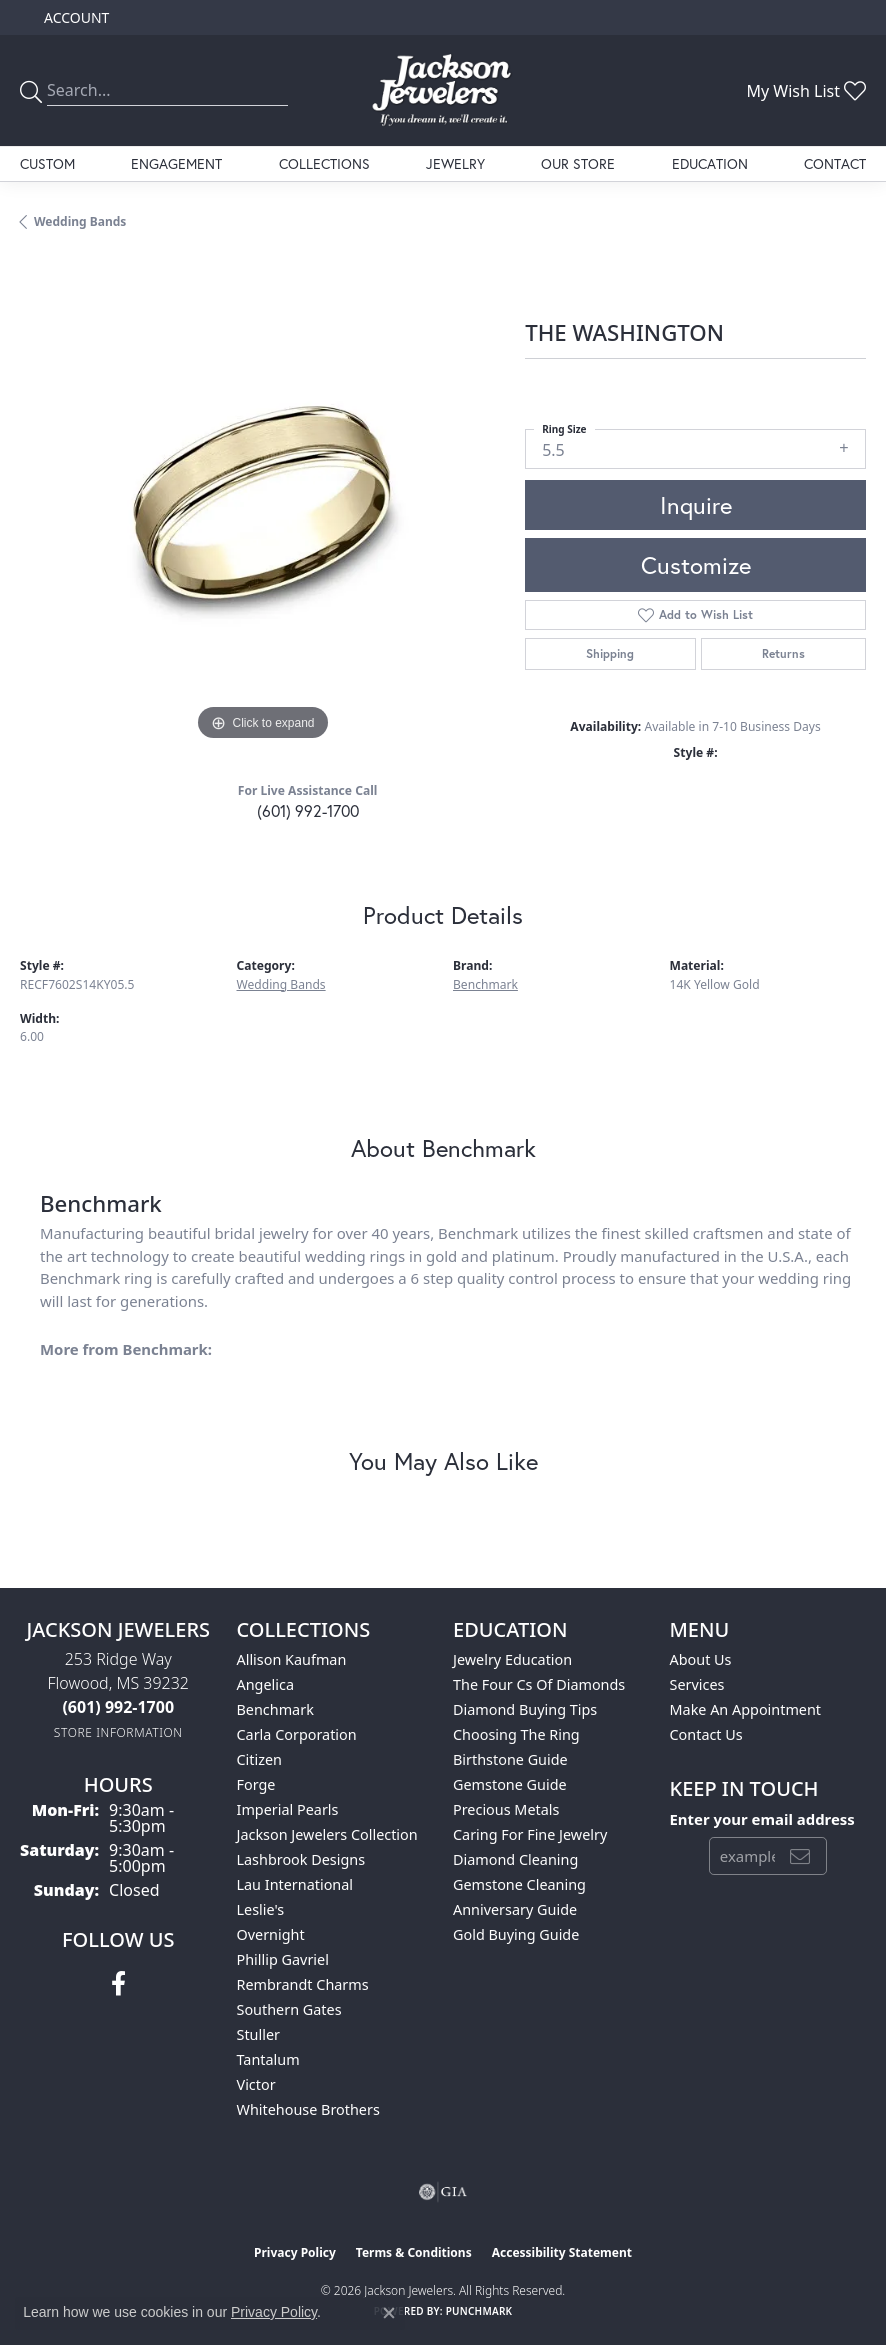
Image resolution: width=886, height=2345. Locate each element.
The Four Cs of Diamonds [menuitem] (539, 1684)
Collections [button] (324, 163)
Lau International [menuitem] (295, 1884)
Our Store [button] (578, 163)
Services (697, 1684)
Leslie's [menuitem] (261, 1909)
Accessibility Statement (562, 2252)
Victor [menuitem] (256, 2084)
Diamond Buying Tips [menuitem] (525, 1709)
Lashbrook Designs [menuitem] (301, 1859)
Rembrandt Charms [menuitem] (303, 1984)
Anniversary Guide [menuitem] (515, 1909)
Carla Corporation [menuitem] (297, 1734)
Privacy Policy (295, 2252)
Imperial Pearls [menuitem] (288, 1809)
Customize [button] (696, 565)
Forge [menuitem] (256, 1784)
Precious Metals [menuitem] (506, 1809)
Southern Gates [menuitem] (289, 2009)
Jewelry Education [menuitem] (512, 1659)
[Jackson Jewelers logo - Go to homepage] (443, 90)
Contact (835, 163)
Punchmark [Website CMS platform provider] (479, 2311)
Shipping (610, 653)
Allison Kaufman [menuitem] (292, 1659)
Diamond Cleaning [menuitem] (515, 1859)
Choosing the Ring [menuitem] (516, 1734)
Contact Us (706, 1734)
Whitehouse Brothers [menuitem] (308, 2109)
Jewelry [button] (455, 163)
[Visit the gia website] (443, 2192)
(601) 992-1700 (308, 810)
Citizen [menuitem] (260, 1759)
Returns (783, 653)
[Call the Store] (118, 1707)
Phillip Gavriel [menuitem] (283, 1959)
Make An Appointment (746, 1709)
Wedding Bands (80, 221)
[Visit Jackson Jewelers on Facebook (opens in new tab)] (118, 1984)
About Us (701, 1659)
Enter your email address (762, 1819)
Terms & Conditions (414, 2252)
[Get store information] (118, 1732)
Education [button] (710, 163)
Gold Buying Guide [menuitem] (516, 1934)
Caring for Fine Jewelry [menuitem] (530, 1834)
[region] (262, 503)
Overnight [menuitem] (271, 1934)
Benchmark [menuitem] (275, 1709)
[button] (74, 17)
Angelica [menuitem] (265, 1684)
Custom (47, 163)
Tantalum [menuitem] (268, 2059)
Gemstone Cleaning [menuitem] (519, 1884)
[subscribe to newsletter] (800, 1856)
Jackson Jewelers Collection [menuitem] (327, 1834)
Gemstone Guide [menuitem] (510, 1784)
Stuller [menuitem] (258, 2034)
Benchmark (485, 984)
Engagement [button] (176, 163)
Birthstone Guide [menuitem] (510, 1759)
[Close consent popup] (389, 2313)
